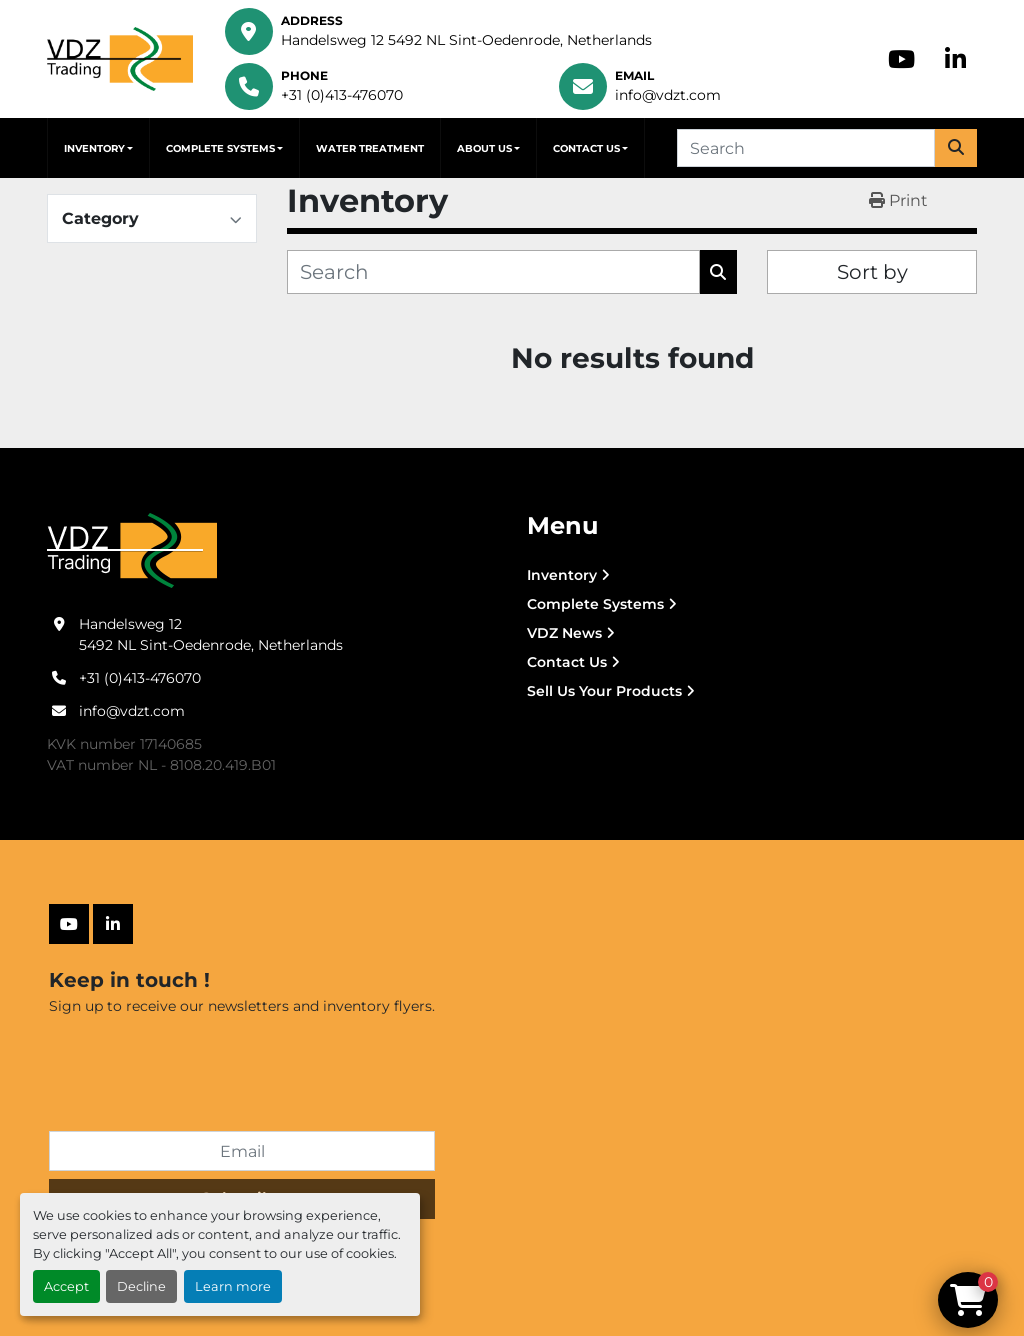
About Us (484, 148)
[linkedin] (955, 59)
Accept (66, 1286)
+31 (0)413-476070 (342, 95)
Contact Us (586, 148)
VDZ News (564, 633)
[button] (98, 148)
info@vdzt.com (668, 95)
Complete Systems (220, 148)
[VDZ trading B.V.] (132, 550)
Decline (141, 1286)
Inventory (94, 148)
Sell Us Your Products (604, 691)
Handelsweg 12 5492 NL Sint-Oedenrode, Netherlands (466, 40)
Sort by (872, 272)
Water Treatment (370, 148)
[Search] (806, 148)
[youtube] (901, 59)
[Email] (242, 1151)
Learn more (233, 1286)
